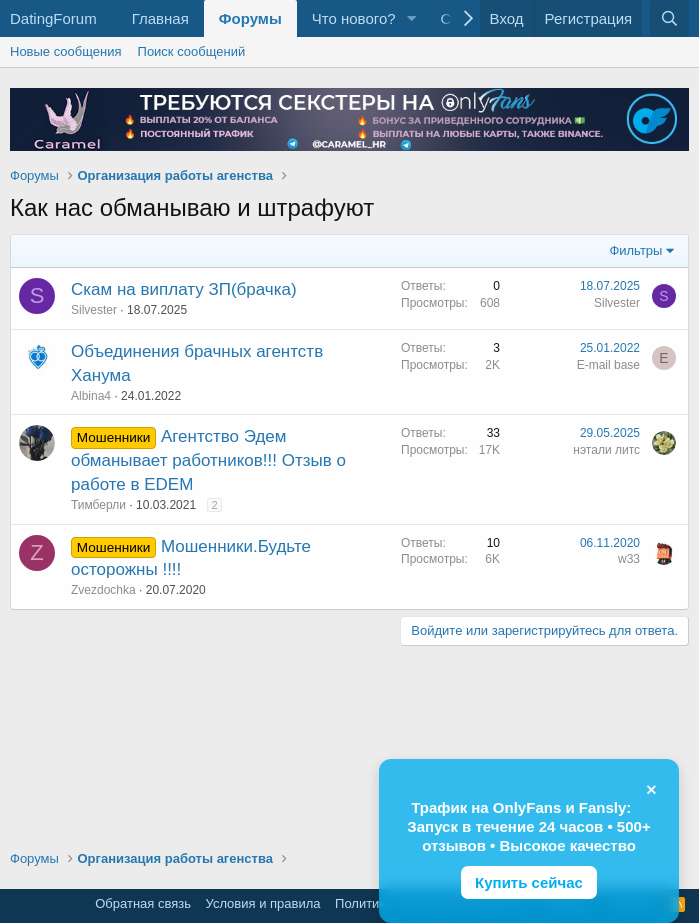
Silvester (94, 310)
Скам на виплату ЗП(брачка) (184, 289)
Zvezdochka (103, 590)
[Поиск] (669, 18)
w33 (629, 559)
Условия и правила (263, 903)
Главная (160, 18)
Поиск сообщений (192, 51)
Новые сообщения (66, 51)
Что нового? (354, 18)
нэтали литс (606, 450)
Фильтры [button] (635, 250)
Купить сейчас (529, 882)
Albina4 (91, 396)
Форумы (250, 18)
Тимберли (98, 505)
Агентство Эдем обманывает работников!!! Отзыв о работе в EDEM (208, 460)
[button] (411, 18)
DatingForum (53, 18)
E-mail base (608, 365)
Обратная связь (143, 903)
